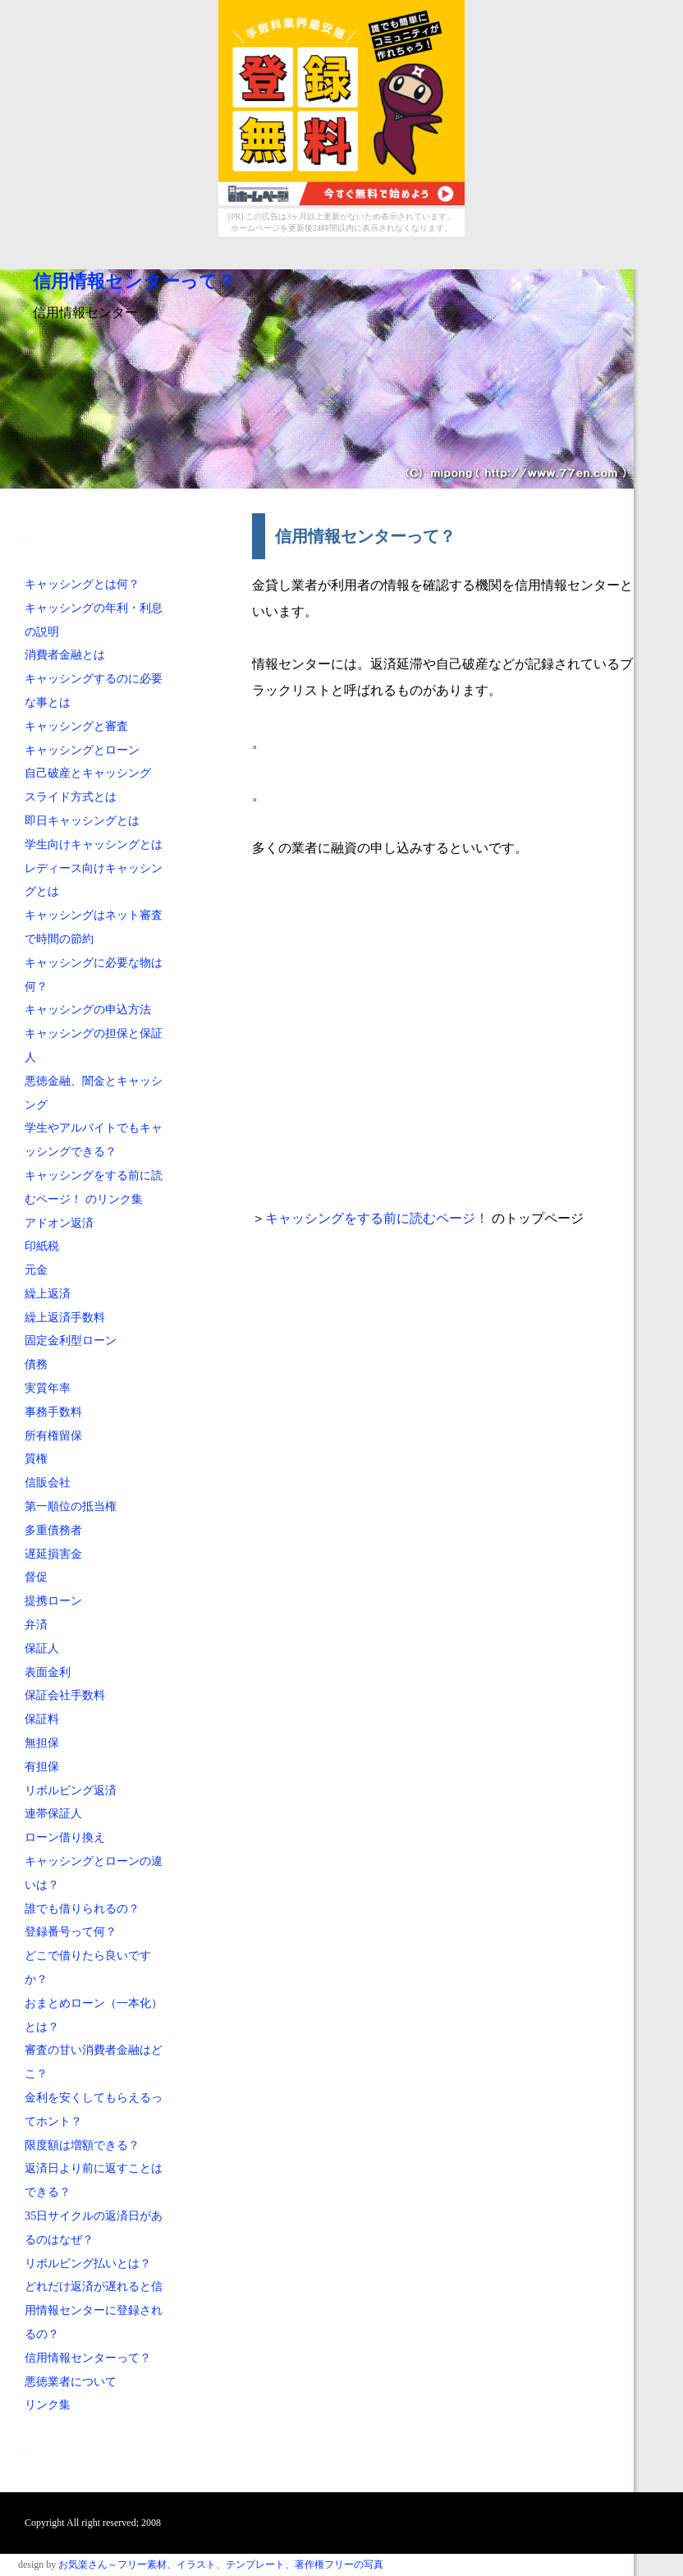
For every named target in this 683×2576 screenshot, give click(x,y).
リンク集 (48, 2404)
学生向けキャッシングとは (94, 844)
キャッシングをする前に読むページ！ (378, 1218)
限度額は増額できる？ (82, 2144)
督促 (36, 1576)
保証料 (42, 1718)
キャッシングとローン (82, 749)
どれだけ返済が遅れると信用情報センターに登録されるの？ (94, 2310)
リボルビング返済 (71, 1790)
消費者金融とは (65, 654)
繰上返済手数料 (65, 1317)
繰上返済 (48, 1293)
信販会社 (48, 1482)
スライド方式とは (71, 796)
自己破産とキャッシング (88, 772)
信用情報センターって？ (134, 282)
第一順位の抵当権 (71, 1506)
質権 (36, 1458)
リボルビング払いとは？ (88, 2263)
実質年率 (48, 1387)
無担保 (42, 1742)
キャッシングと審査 (76, 725)
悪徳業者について (71, 2381)
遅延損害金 (53, 1553)
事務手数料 (53, 1411)
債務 (36, 1364)
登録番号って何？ (71, 1931)
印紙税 (42, 1245)
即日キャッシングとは (82, 820)
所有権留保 (53, 1435)
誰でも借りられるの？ (82, 1908)
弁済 (36, 1624)
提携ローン (53, 1600)
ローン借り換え (65, 1837)
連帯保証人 (53, 1813)
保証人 (42, 1648)
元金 (36, 1269)
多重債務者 (53, 1529)
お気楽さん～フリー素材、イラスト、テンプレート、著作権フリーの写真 (220, 2564)
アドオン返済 (59, 1222)
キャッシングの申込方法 (88, 1009)
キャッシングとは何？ (82, 583)
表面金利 (48, 1671)
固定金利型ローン (71, 1340)
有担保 (42, 1766)
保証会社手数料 (65, 1694)
